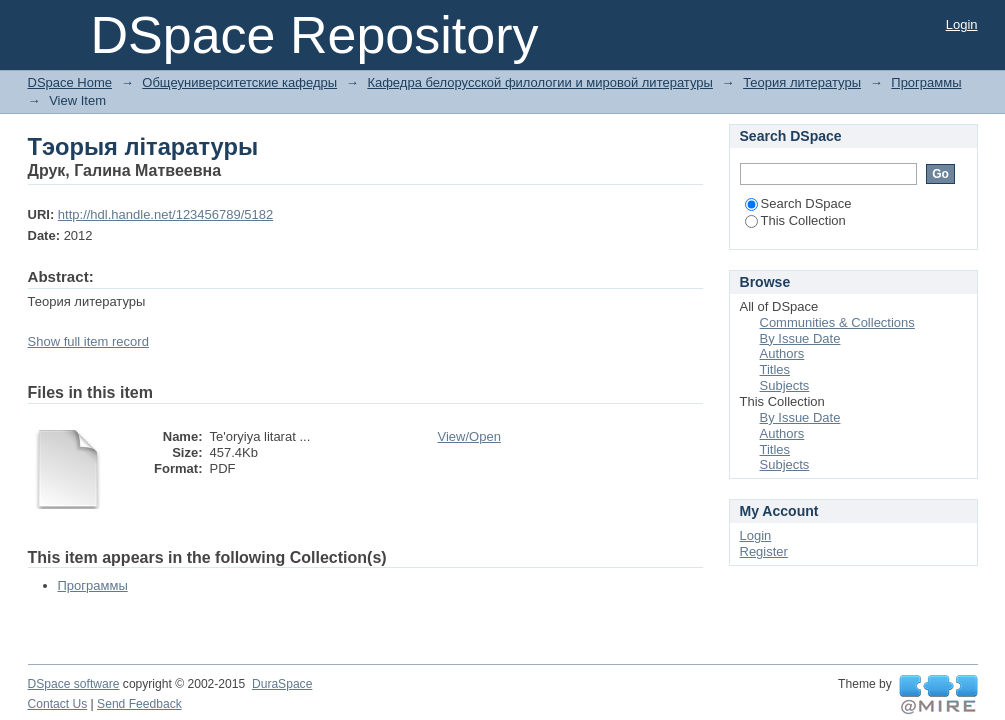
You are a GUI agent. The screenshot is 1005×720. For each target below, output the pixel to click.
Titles (775, 369)
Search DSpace (798, 203)
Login (962, 24)
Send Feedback (139, 704)
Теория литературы (802, 82)
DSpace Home (70, 82)
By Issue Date (800, 338)
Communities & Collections (837, 322)
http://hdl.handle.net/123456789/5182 (165, 214)
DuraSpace (282, 684)
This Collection (795, 220)
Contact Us (58, 704)
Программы (926, 82)
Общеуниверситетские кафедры (239, 82)
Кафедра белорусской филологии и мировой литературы (540, 82)
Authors (782, 353)
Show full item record (88, 341)
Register (764, 551)
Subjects (785, 385)
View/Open (469, 436)
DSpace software (74, 684)
